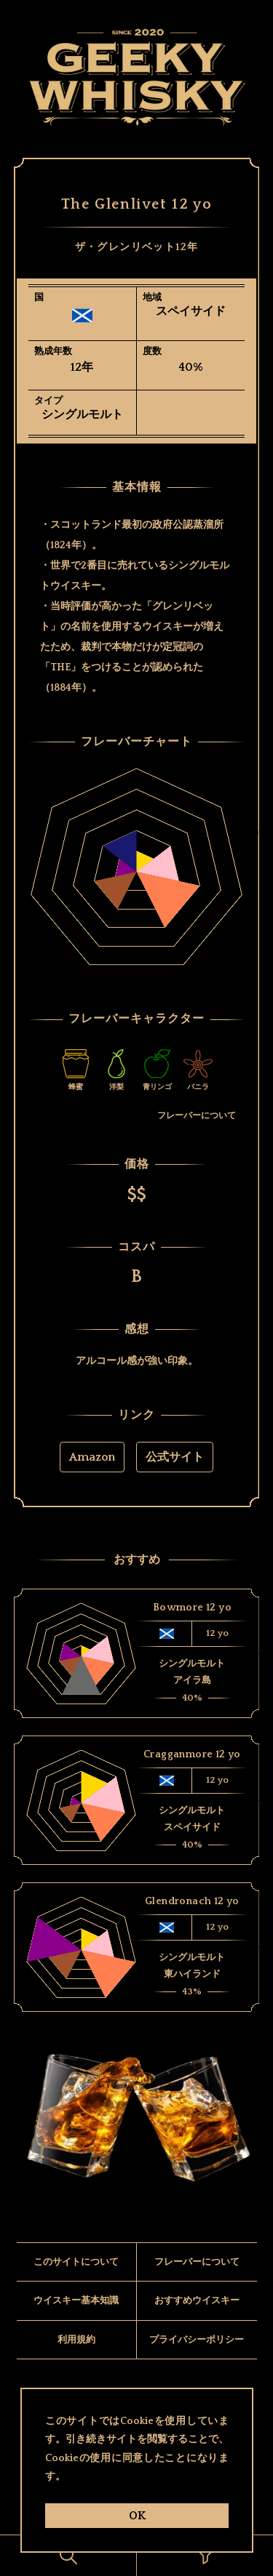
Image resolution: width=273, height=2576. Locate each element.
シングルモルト (82, 414)
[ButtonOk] (68, 2555)
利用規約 (76, 2364)
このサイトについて (76, 2286)
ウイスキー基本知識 (76, 2325)
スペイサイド (191, 311)
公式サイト (175, 1467)
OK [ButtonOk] (136, 2515)
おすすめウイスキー (197, 2325)
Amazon (92, 1467)
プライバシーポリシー (196, 2364)
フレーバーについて (196, 1125)
